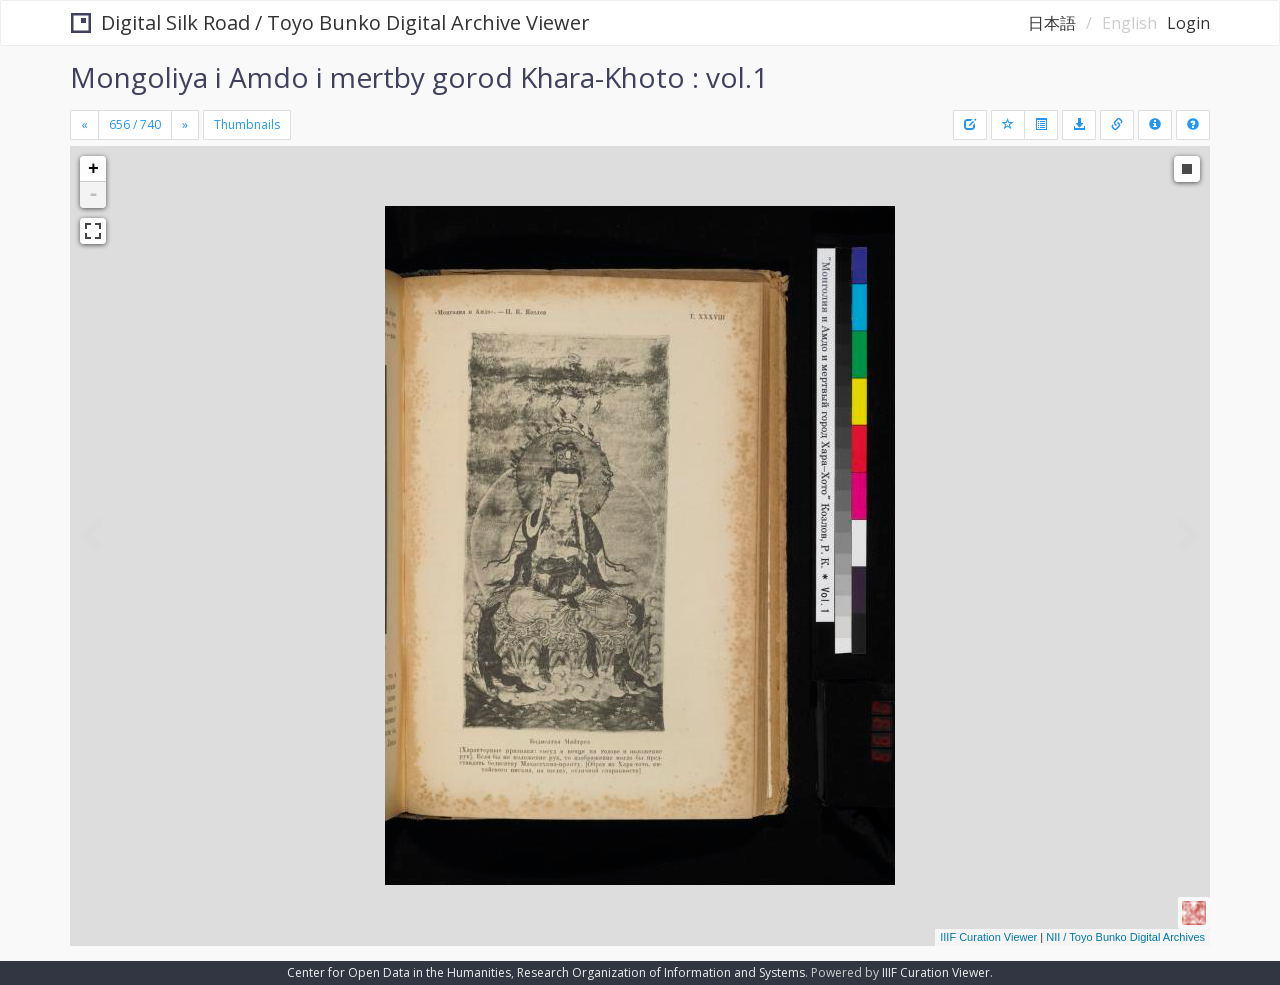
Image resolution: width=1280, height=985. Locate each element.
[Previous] (84, 125)
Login (1188, 23)
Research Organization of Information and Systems (661, 972)
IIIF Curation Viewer (988, 937)
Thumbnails (247, 124)
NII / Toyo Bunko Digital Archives (1125, 937)
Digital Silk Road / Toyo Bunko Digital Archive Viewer (330, 22)
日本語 (1052, 23)
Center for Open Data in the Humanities (399, 972)
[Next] (185, 125)
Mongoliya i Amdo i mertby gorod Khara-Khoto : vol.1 (419, 77)
